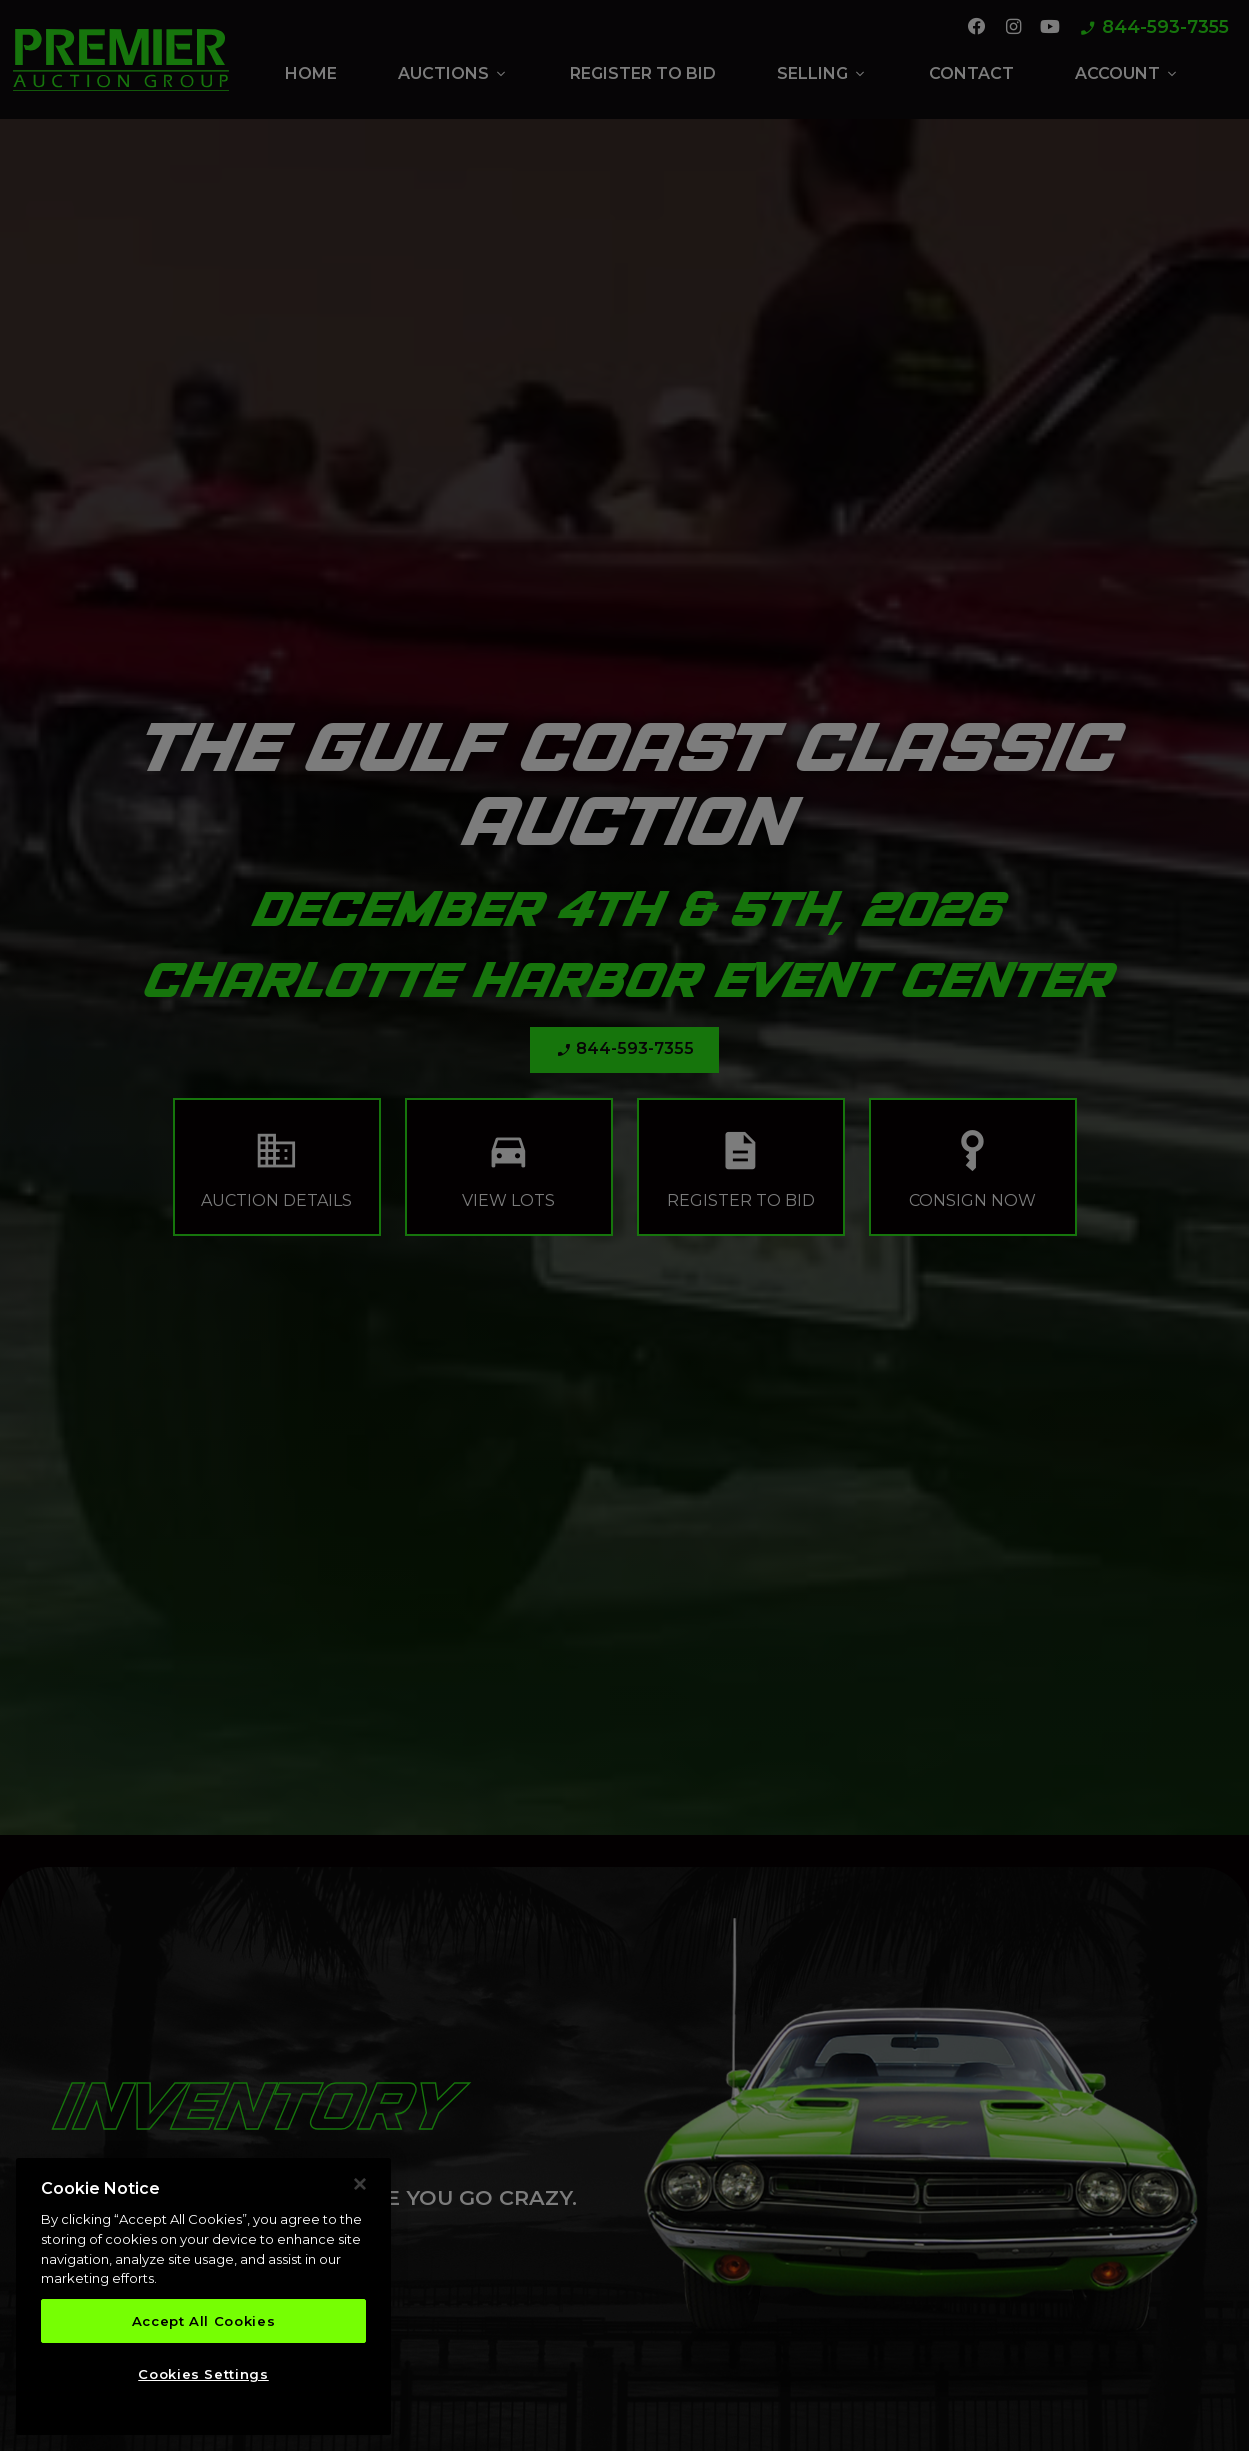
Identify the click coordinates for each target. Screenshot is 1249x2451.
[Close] (360, 2184)
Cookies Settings (203, 2374)
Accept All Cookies (204, 2321)
